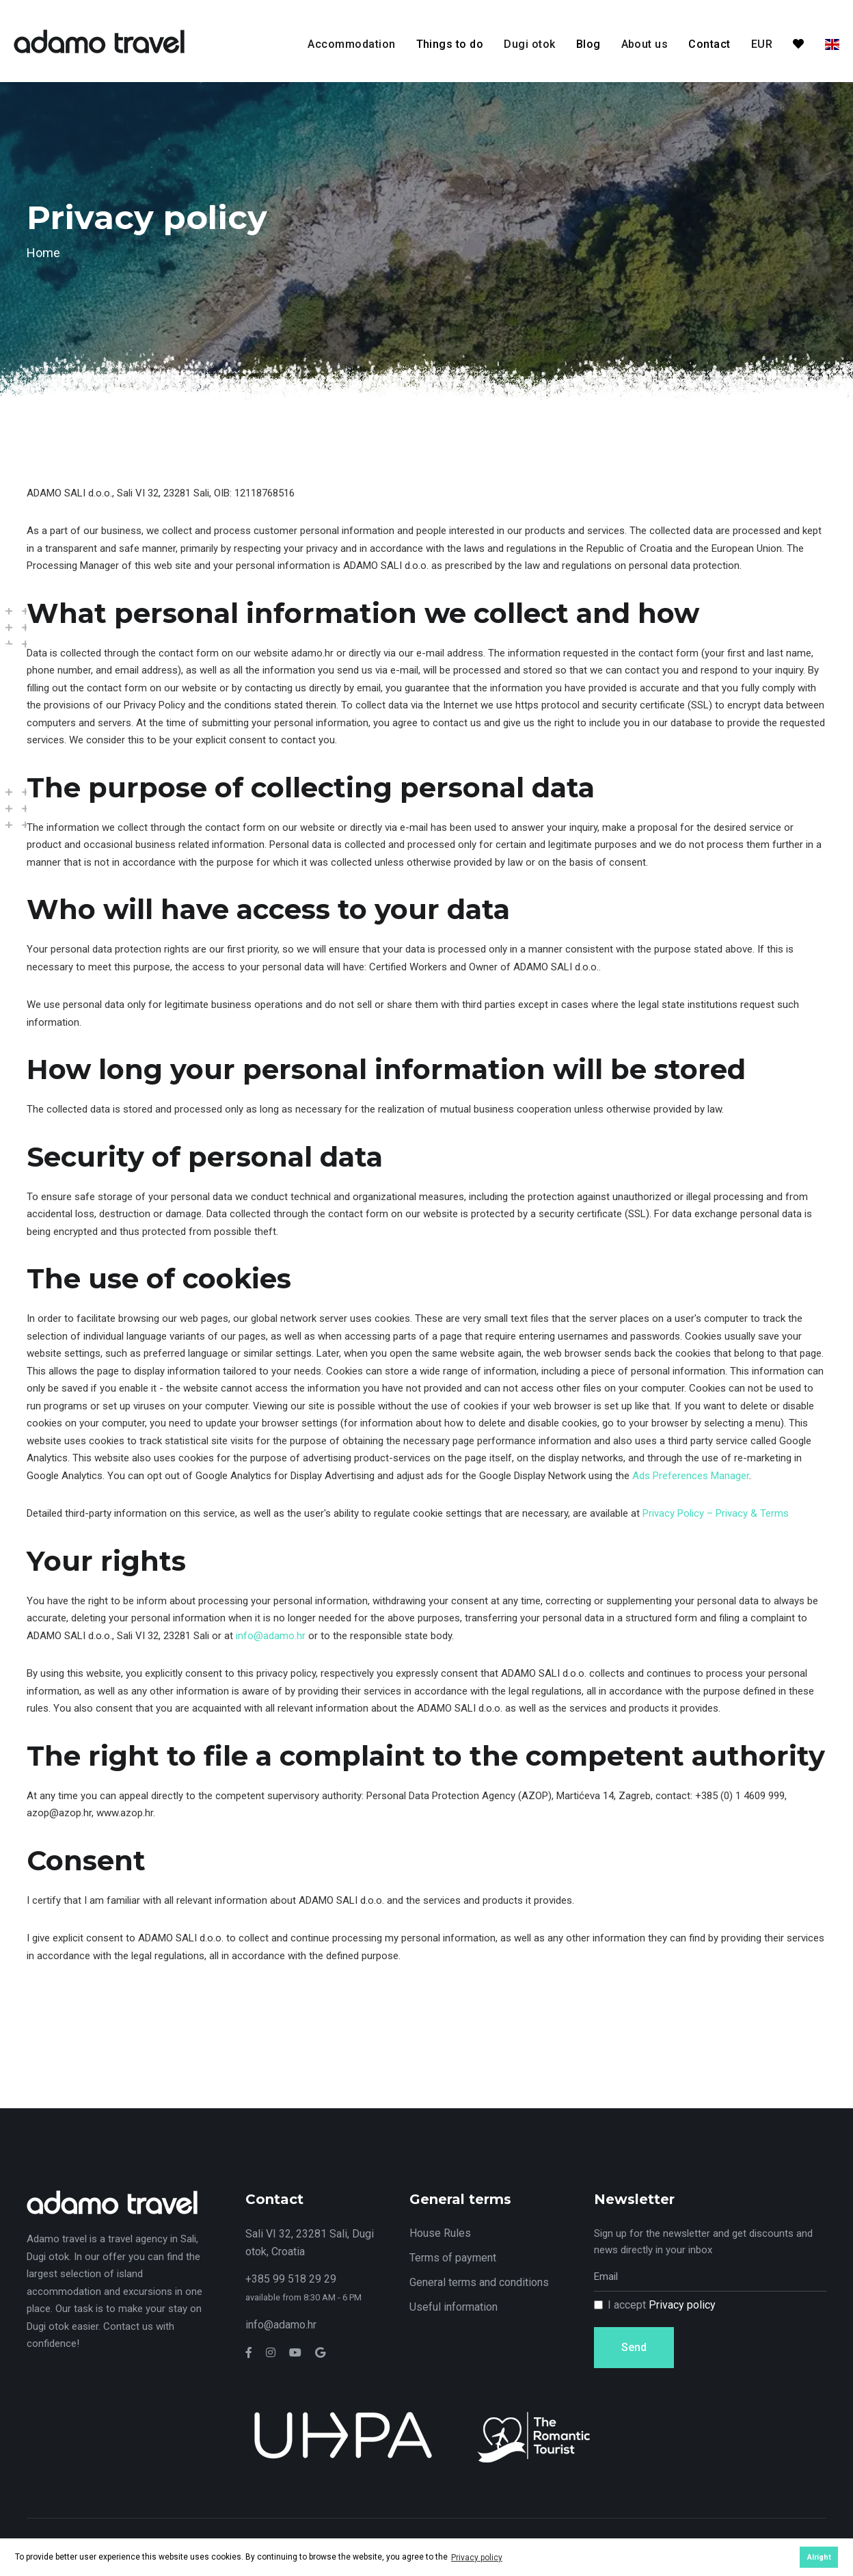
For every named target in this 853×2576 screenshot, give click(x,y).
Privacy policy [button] (476, 2557)
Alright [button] (819, 2557)
